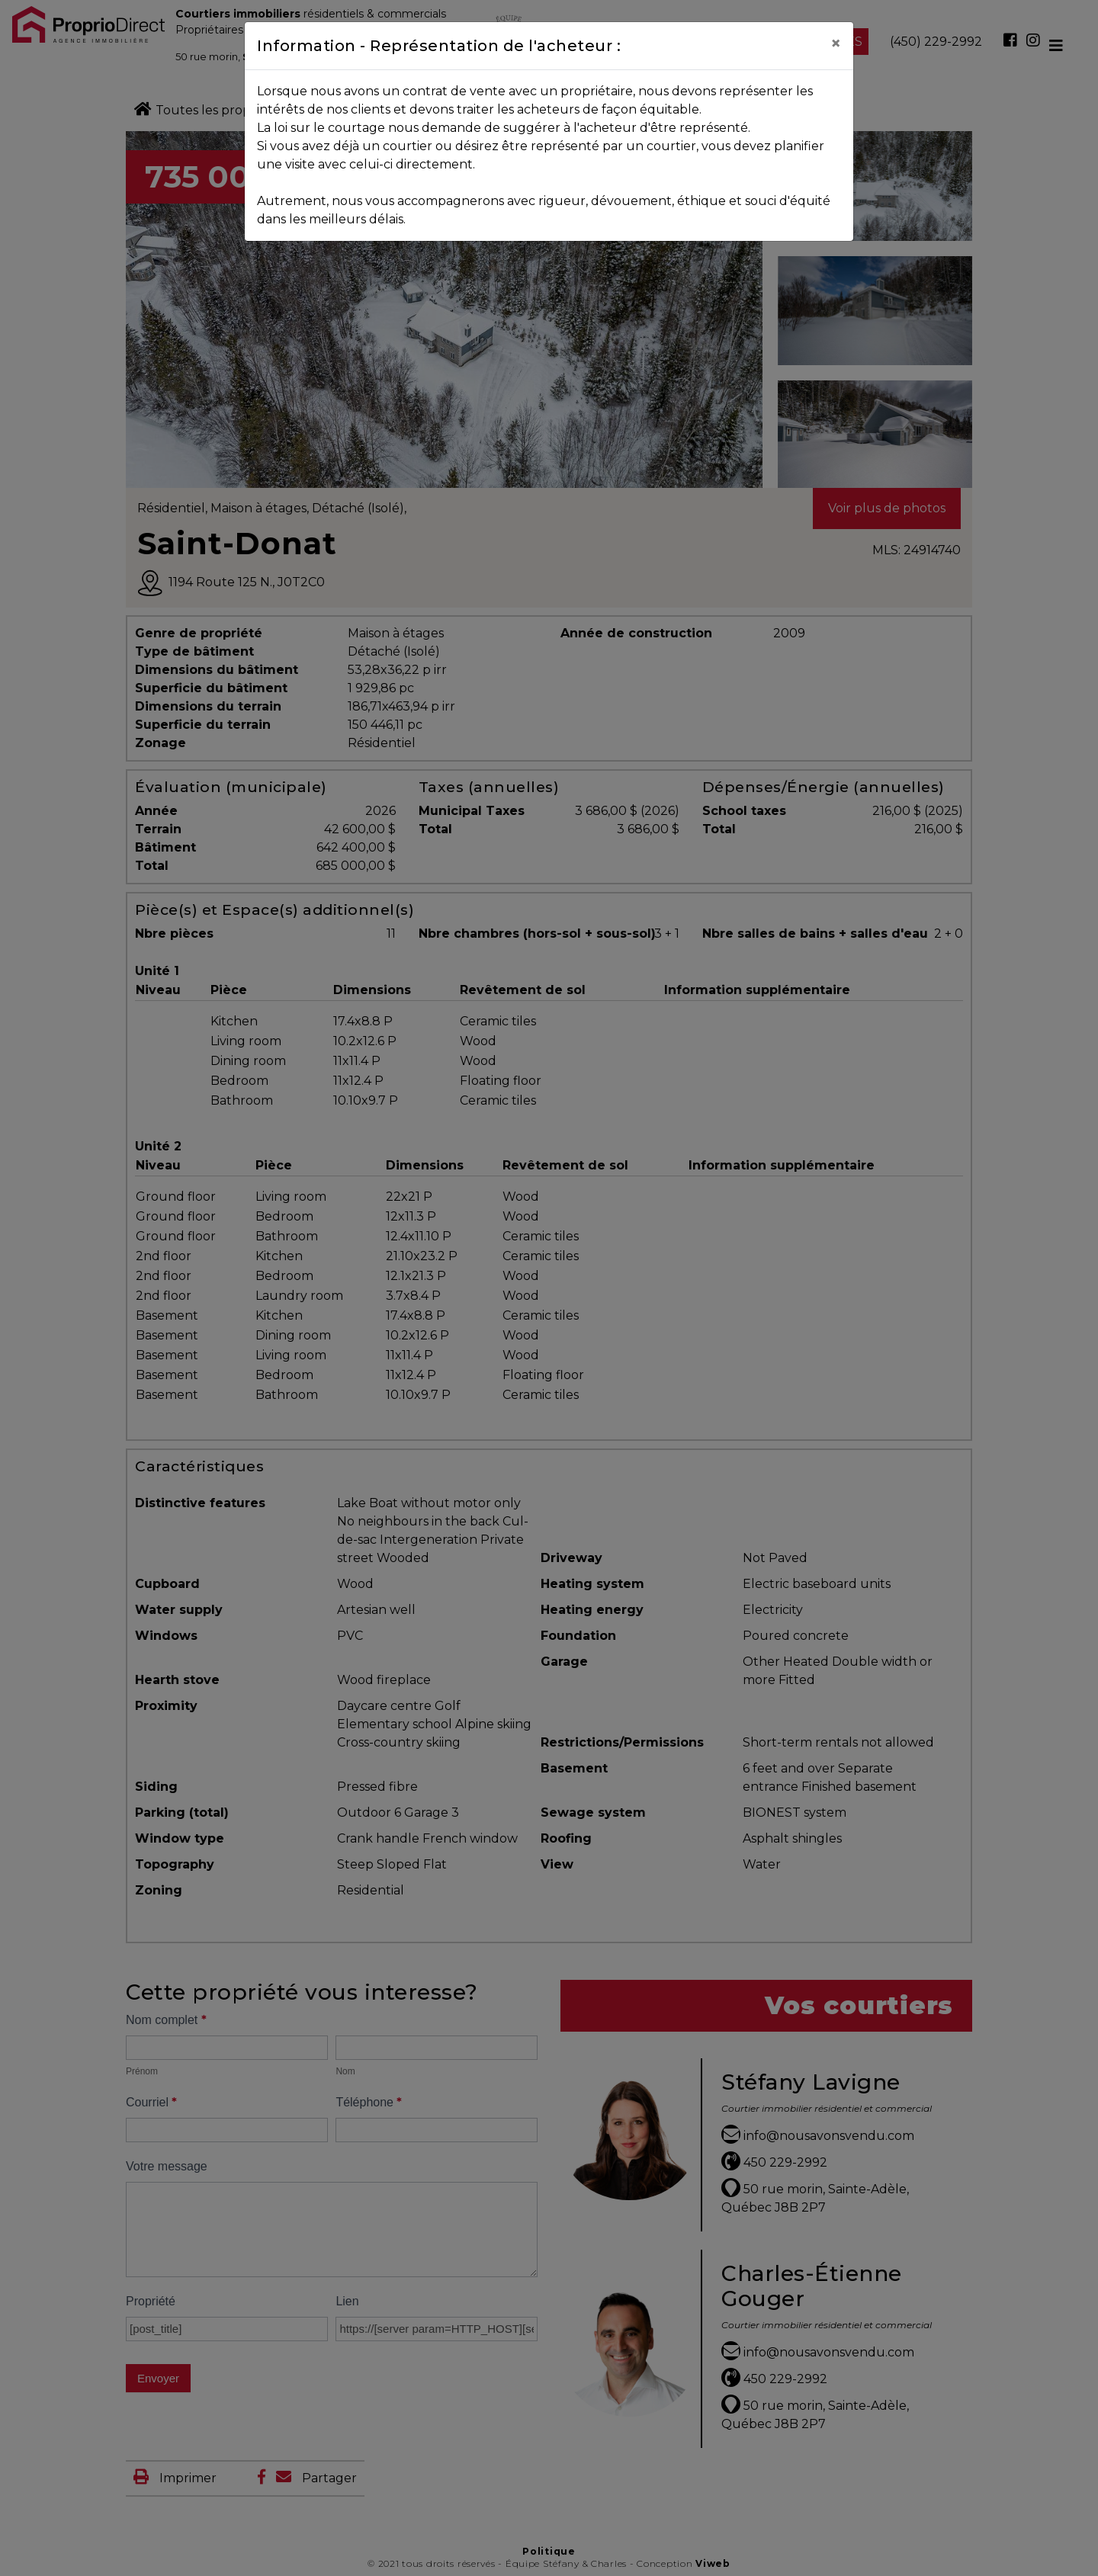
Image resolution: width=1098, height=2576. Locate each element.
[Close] (835, 43)
